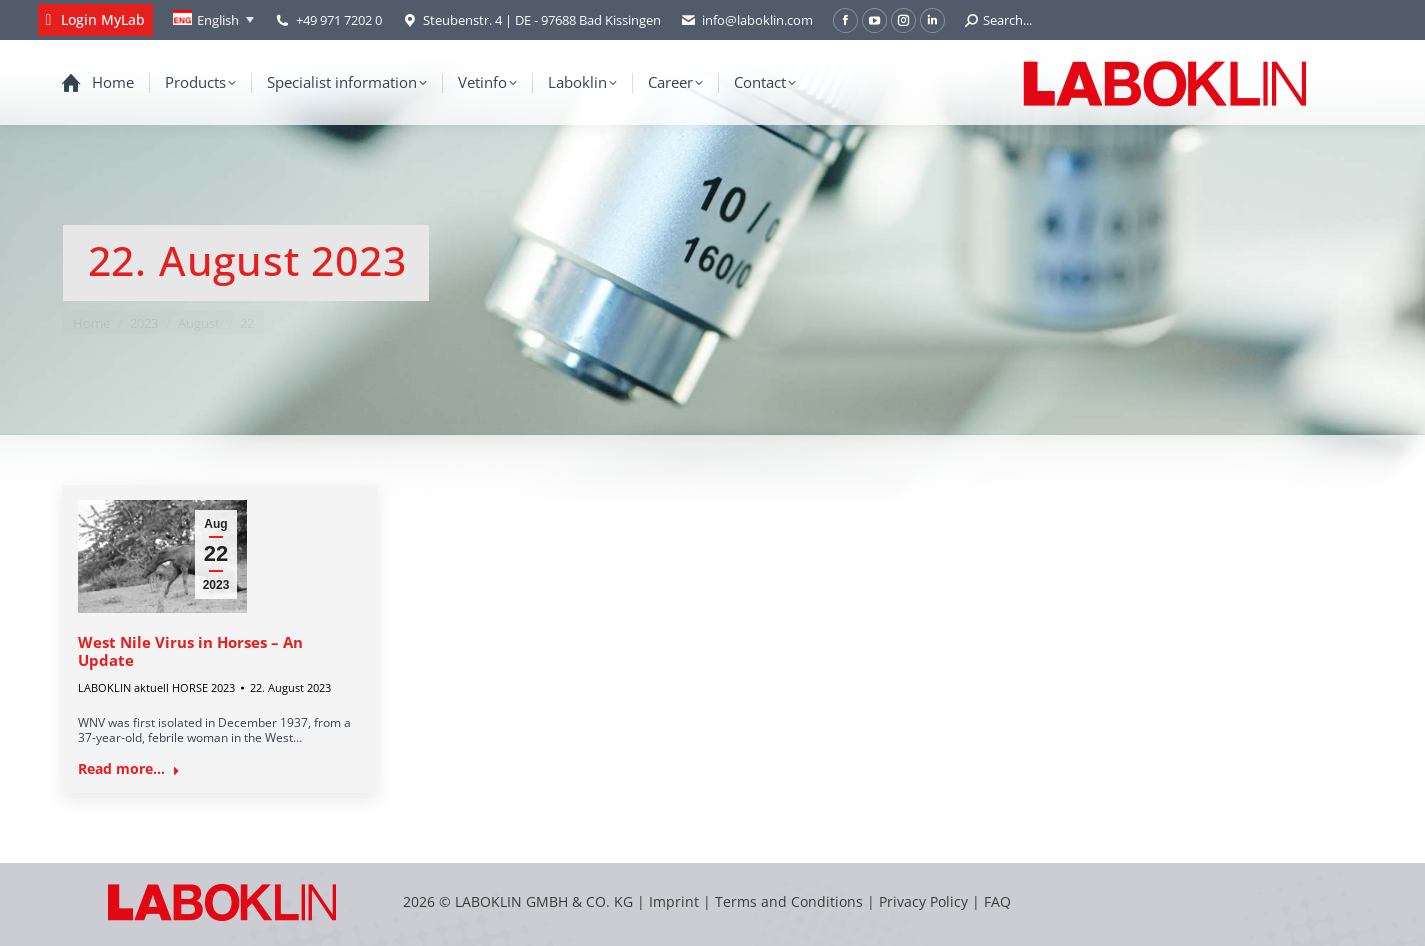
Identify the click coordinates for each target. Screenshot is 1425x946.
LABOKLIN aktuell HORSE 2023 (156, 687)
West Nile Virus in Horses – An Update (190, 651)
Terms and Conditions (791, 901)
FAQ (997, 901)
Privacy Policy (923, 901)
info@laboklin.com (747, 20)
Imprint (674, 901)
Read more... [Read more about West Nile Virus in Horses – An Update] (129, 769)
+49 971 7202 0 (339, 20)
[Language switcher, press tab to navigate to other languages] (213, 20)
